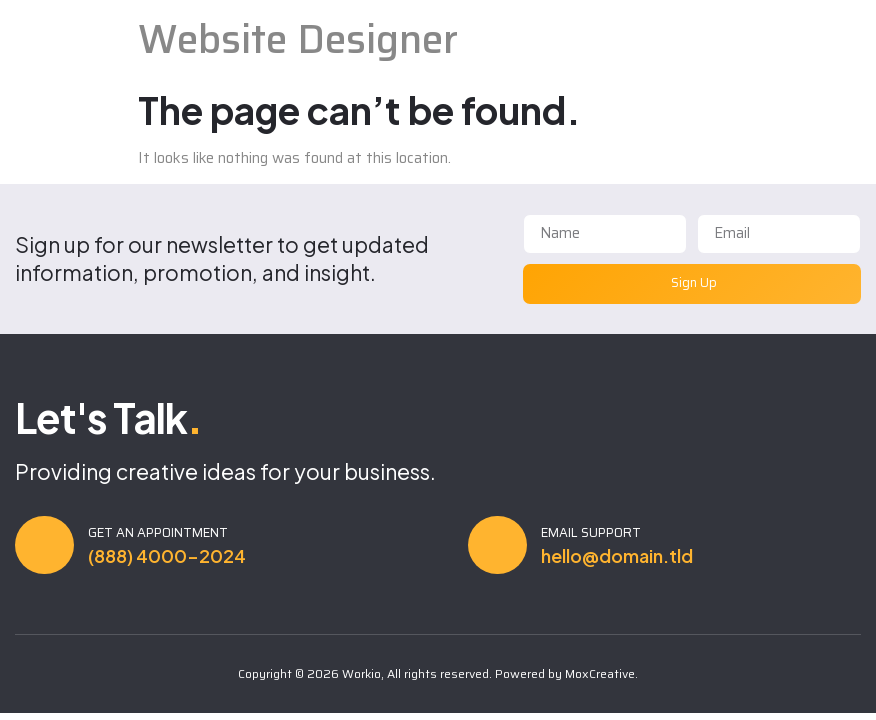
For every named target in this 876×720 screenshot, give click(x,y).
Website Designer (298, 39)
